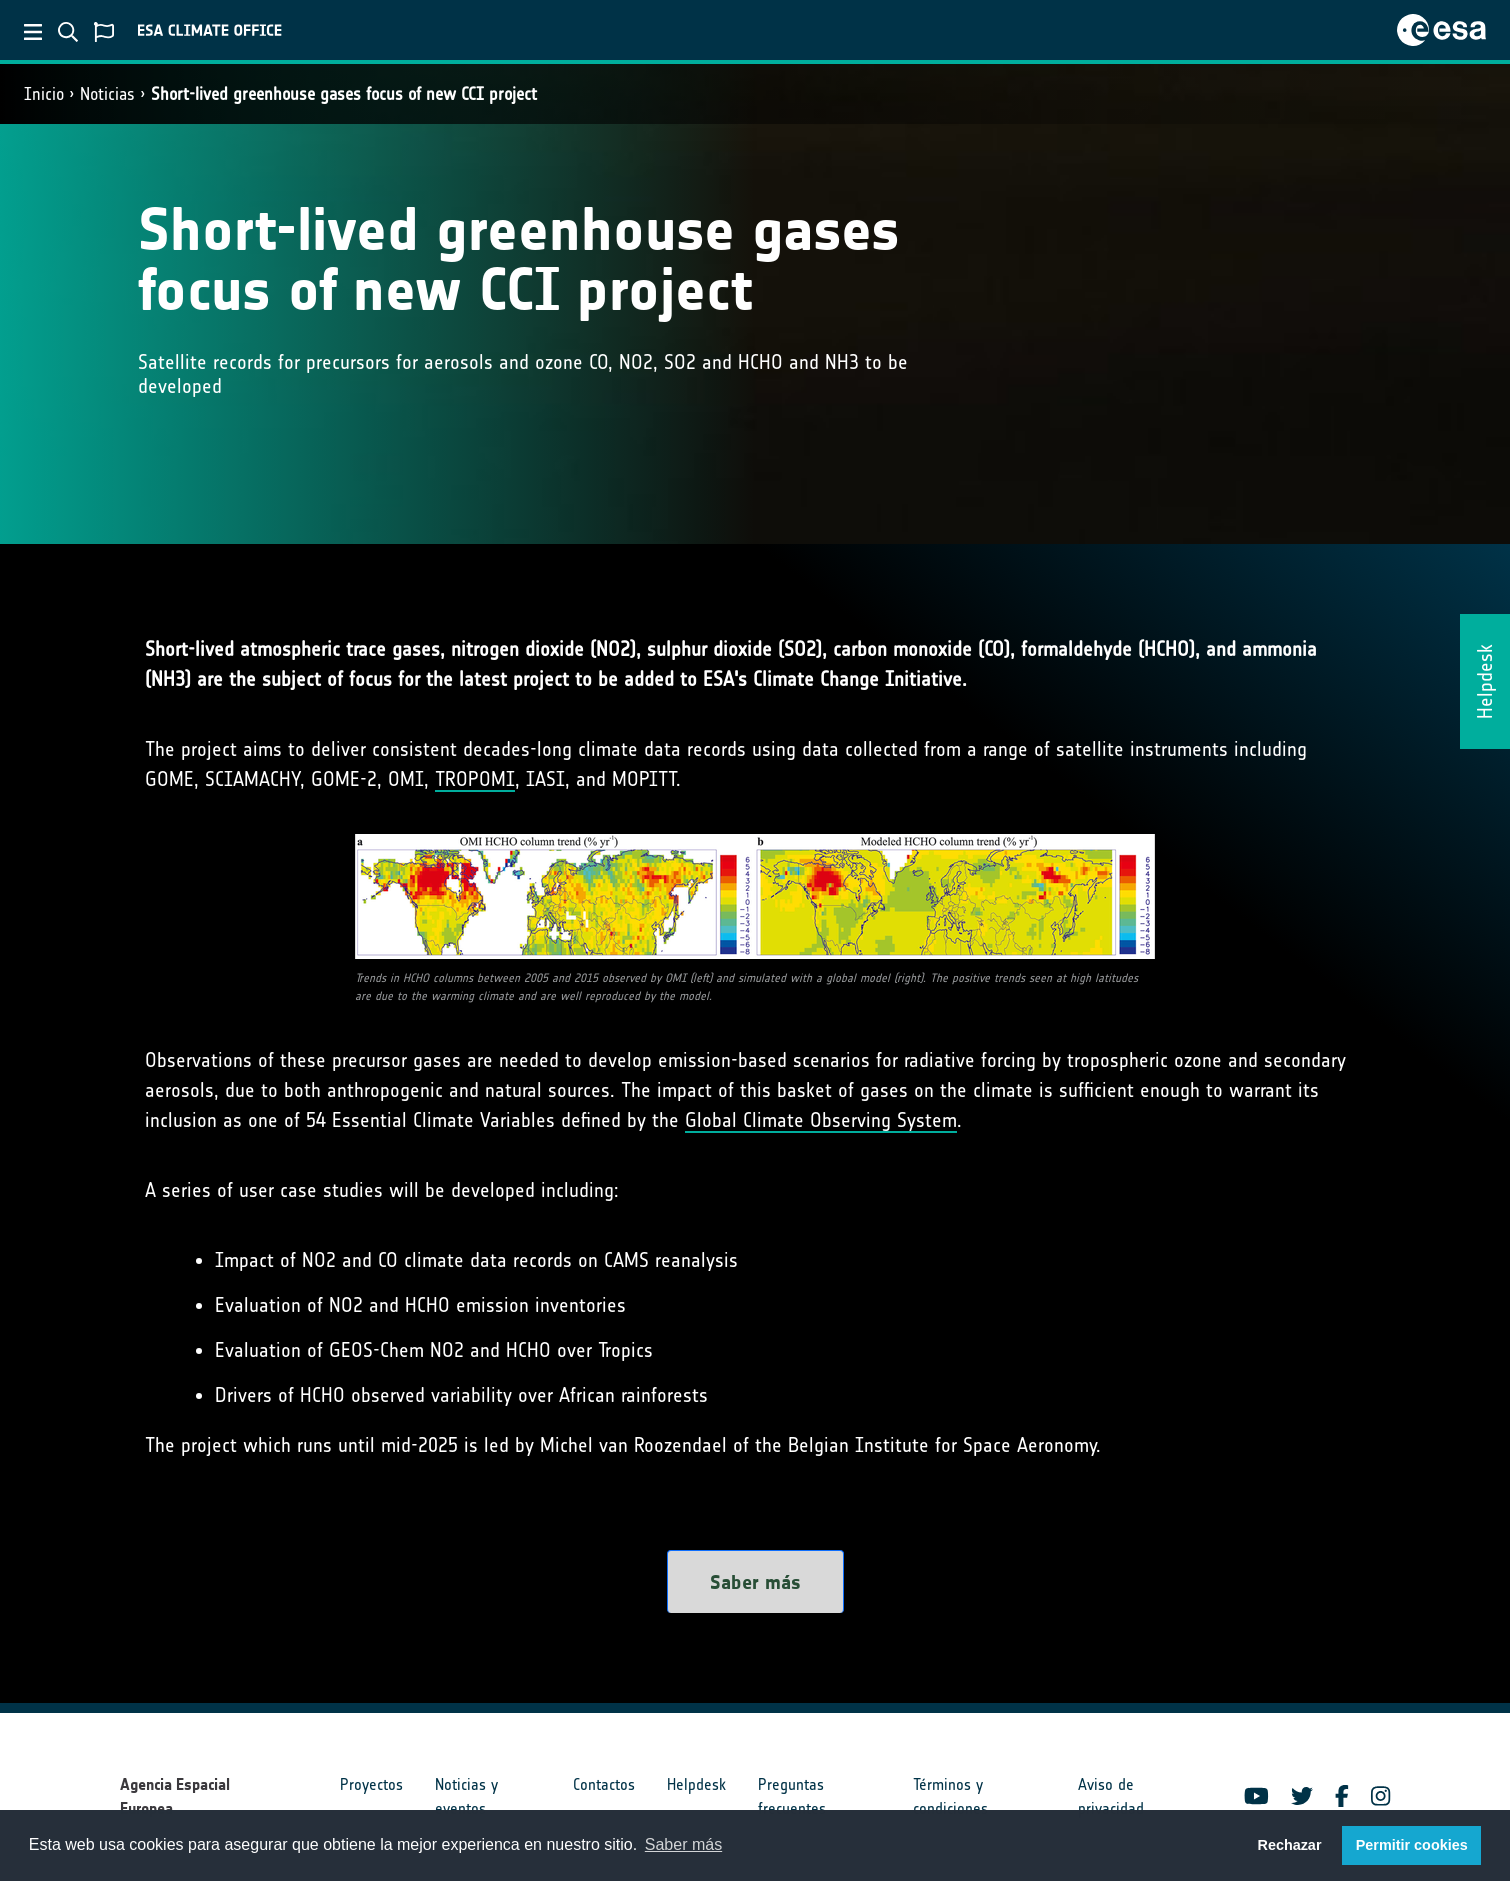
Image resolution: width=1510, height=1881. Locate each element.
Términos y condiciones (950, 1796)
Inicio (44, 94)
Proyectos (371, 1784)
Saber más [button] (683, 1844)
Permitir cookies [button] (1412, 1845)
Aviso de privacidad (1111, 1796)
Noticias (107, 94)
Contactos (604, 1784)
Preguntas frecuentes (792, 1796)
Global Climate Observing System (821, 1120)
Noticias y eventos (466, 1796)
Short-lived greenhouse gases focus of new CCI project (344, 94)
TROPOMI (475, 779)
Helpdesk (696, 1784)
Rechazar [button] (1289, 1845)
